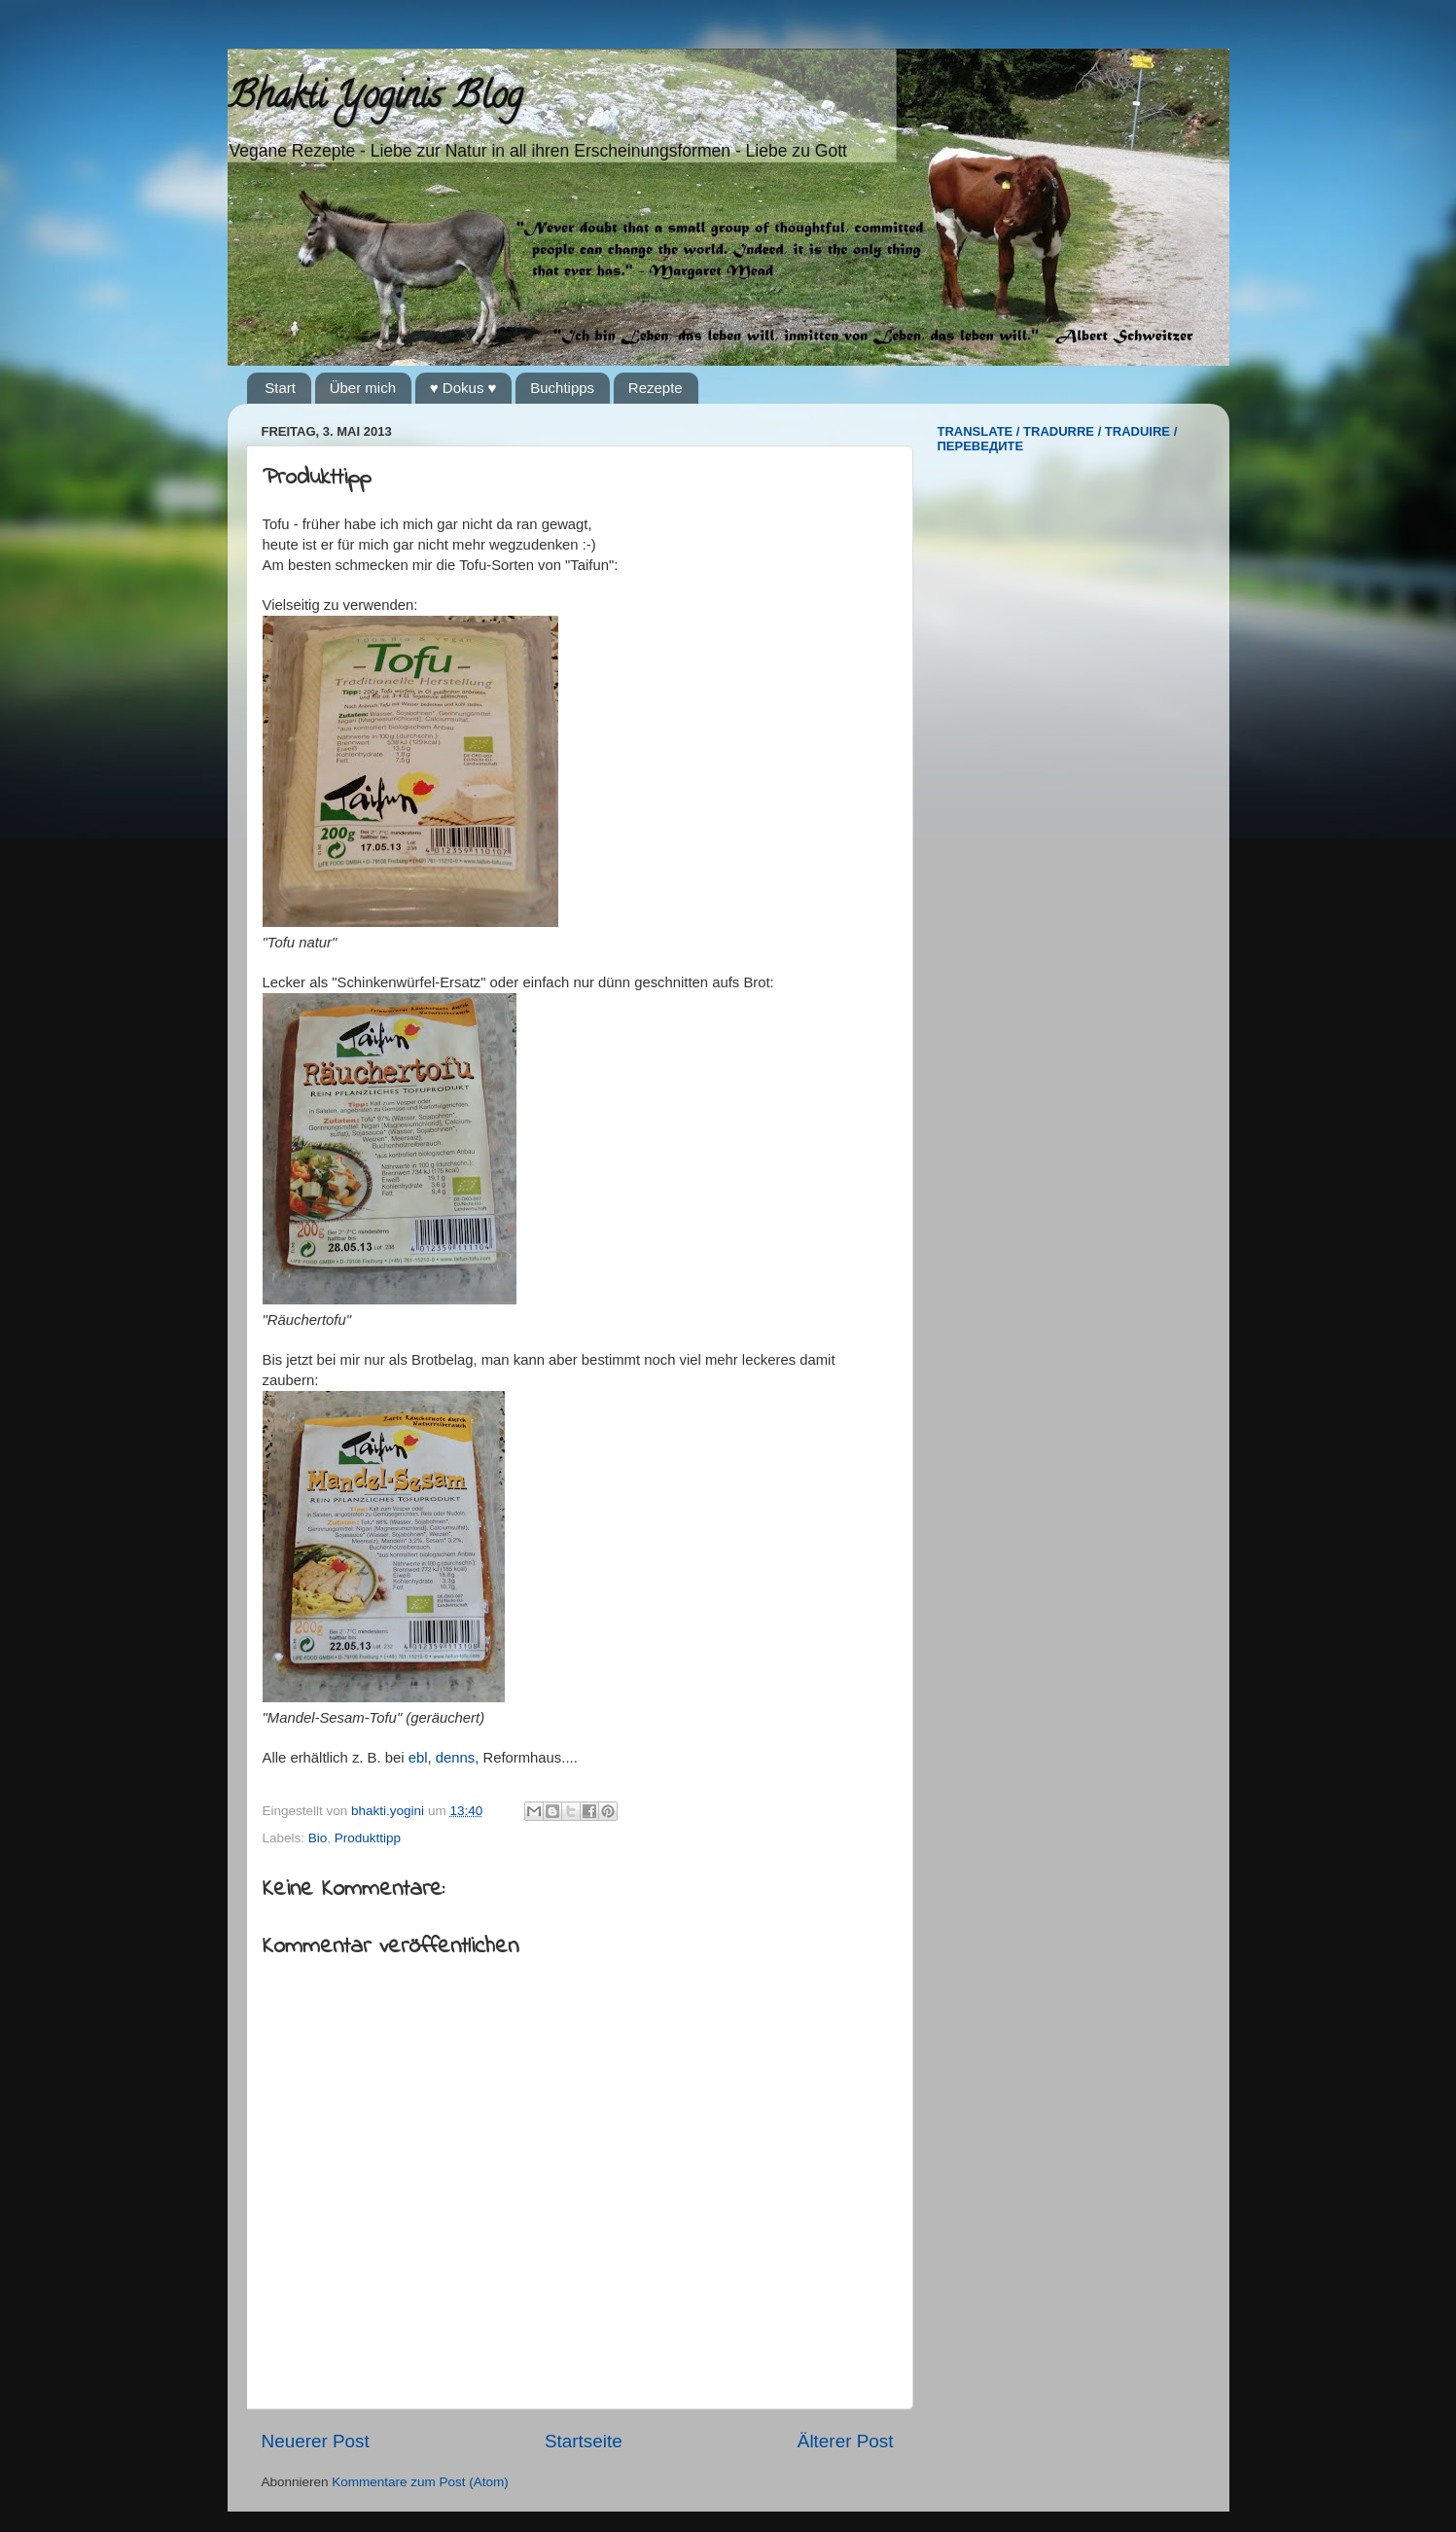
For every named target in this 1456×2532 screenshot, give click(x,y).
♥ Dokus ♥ (463, 387)
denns (455, 1757)
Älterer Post (846, 2441)
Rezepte (655, 387)
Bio (318, 1838)
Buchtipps (562, 387)
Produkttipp (368, 1838)
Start (280, 387)
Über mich (363, 387)
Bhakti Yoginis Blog (375, 99)
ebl (418, 1757)
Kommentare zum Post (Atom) (420, 2482)
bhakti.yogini (389, 1810)
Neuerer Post (316, 2441)
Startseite (583, 2441)
